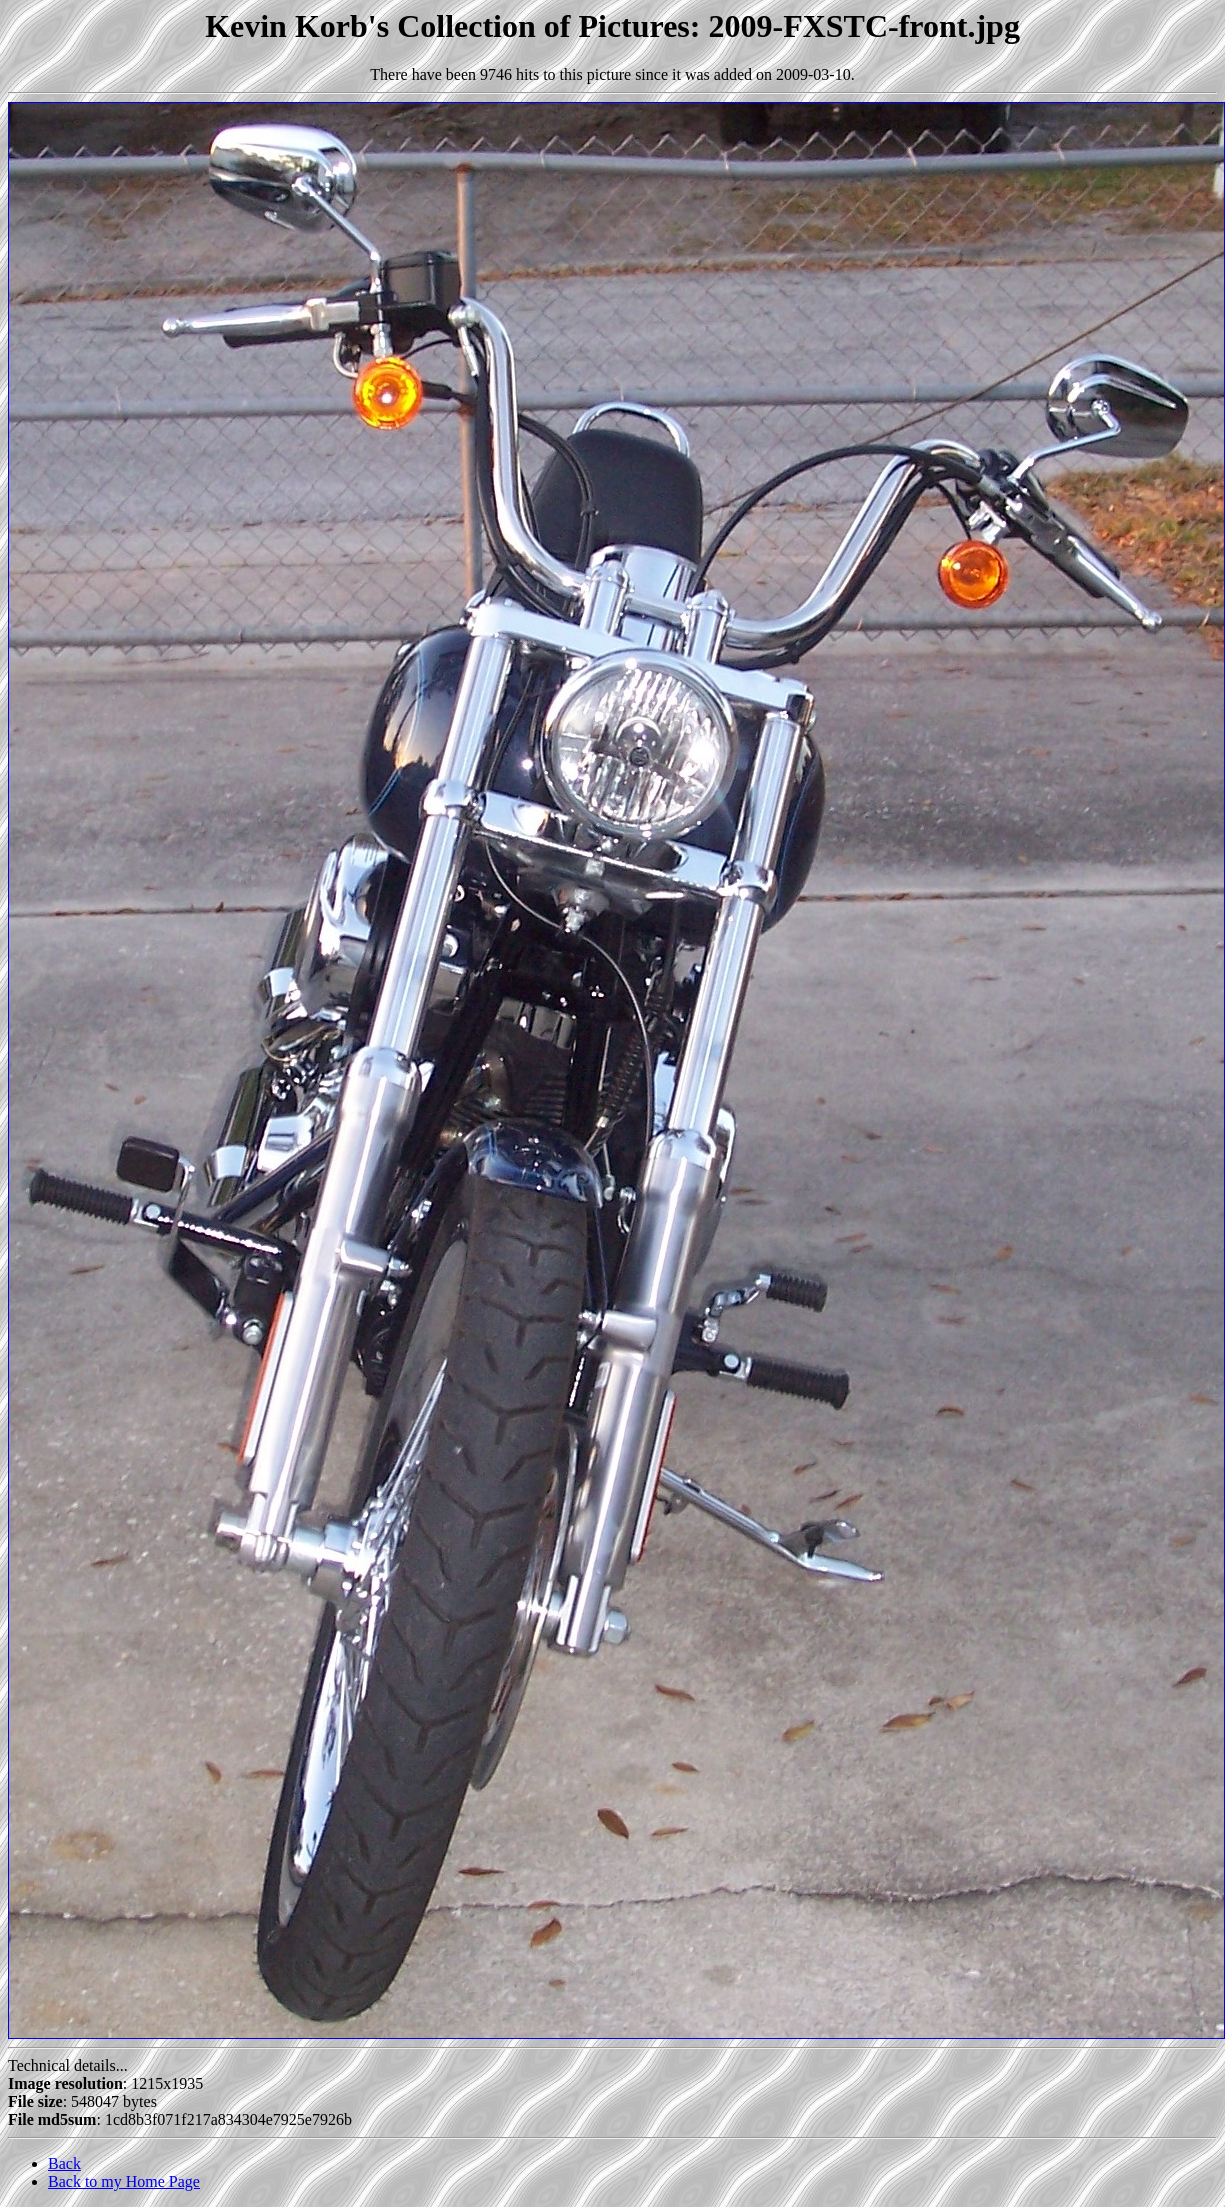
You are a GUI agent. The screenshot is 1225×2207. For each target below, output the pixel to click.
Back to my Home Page (124, 2181)
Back (64, 2163)
